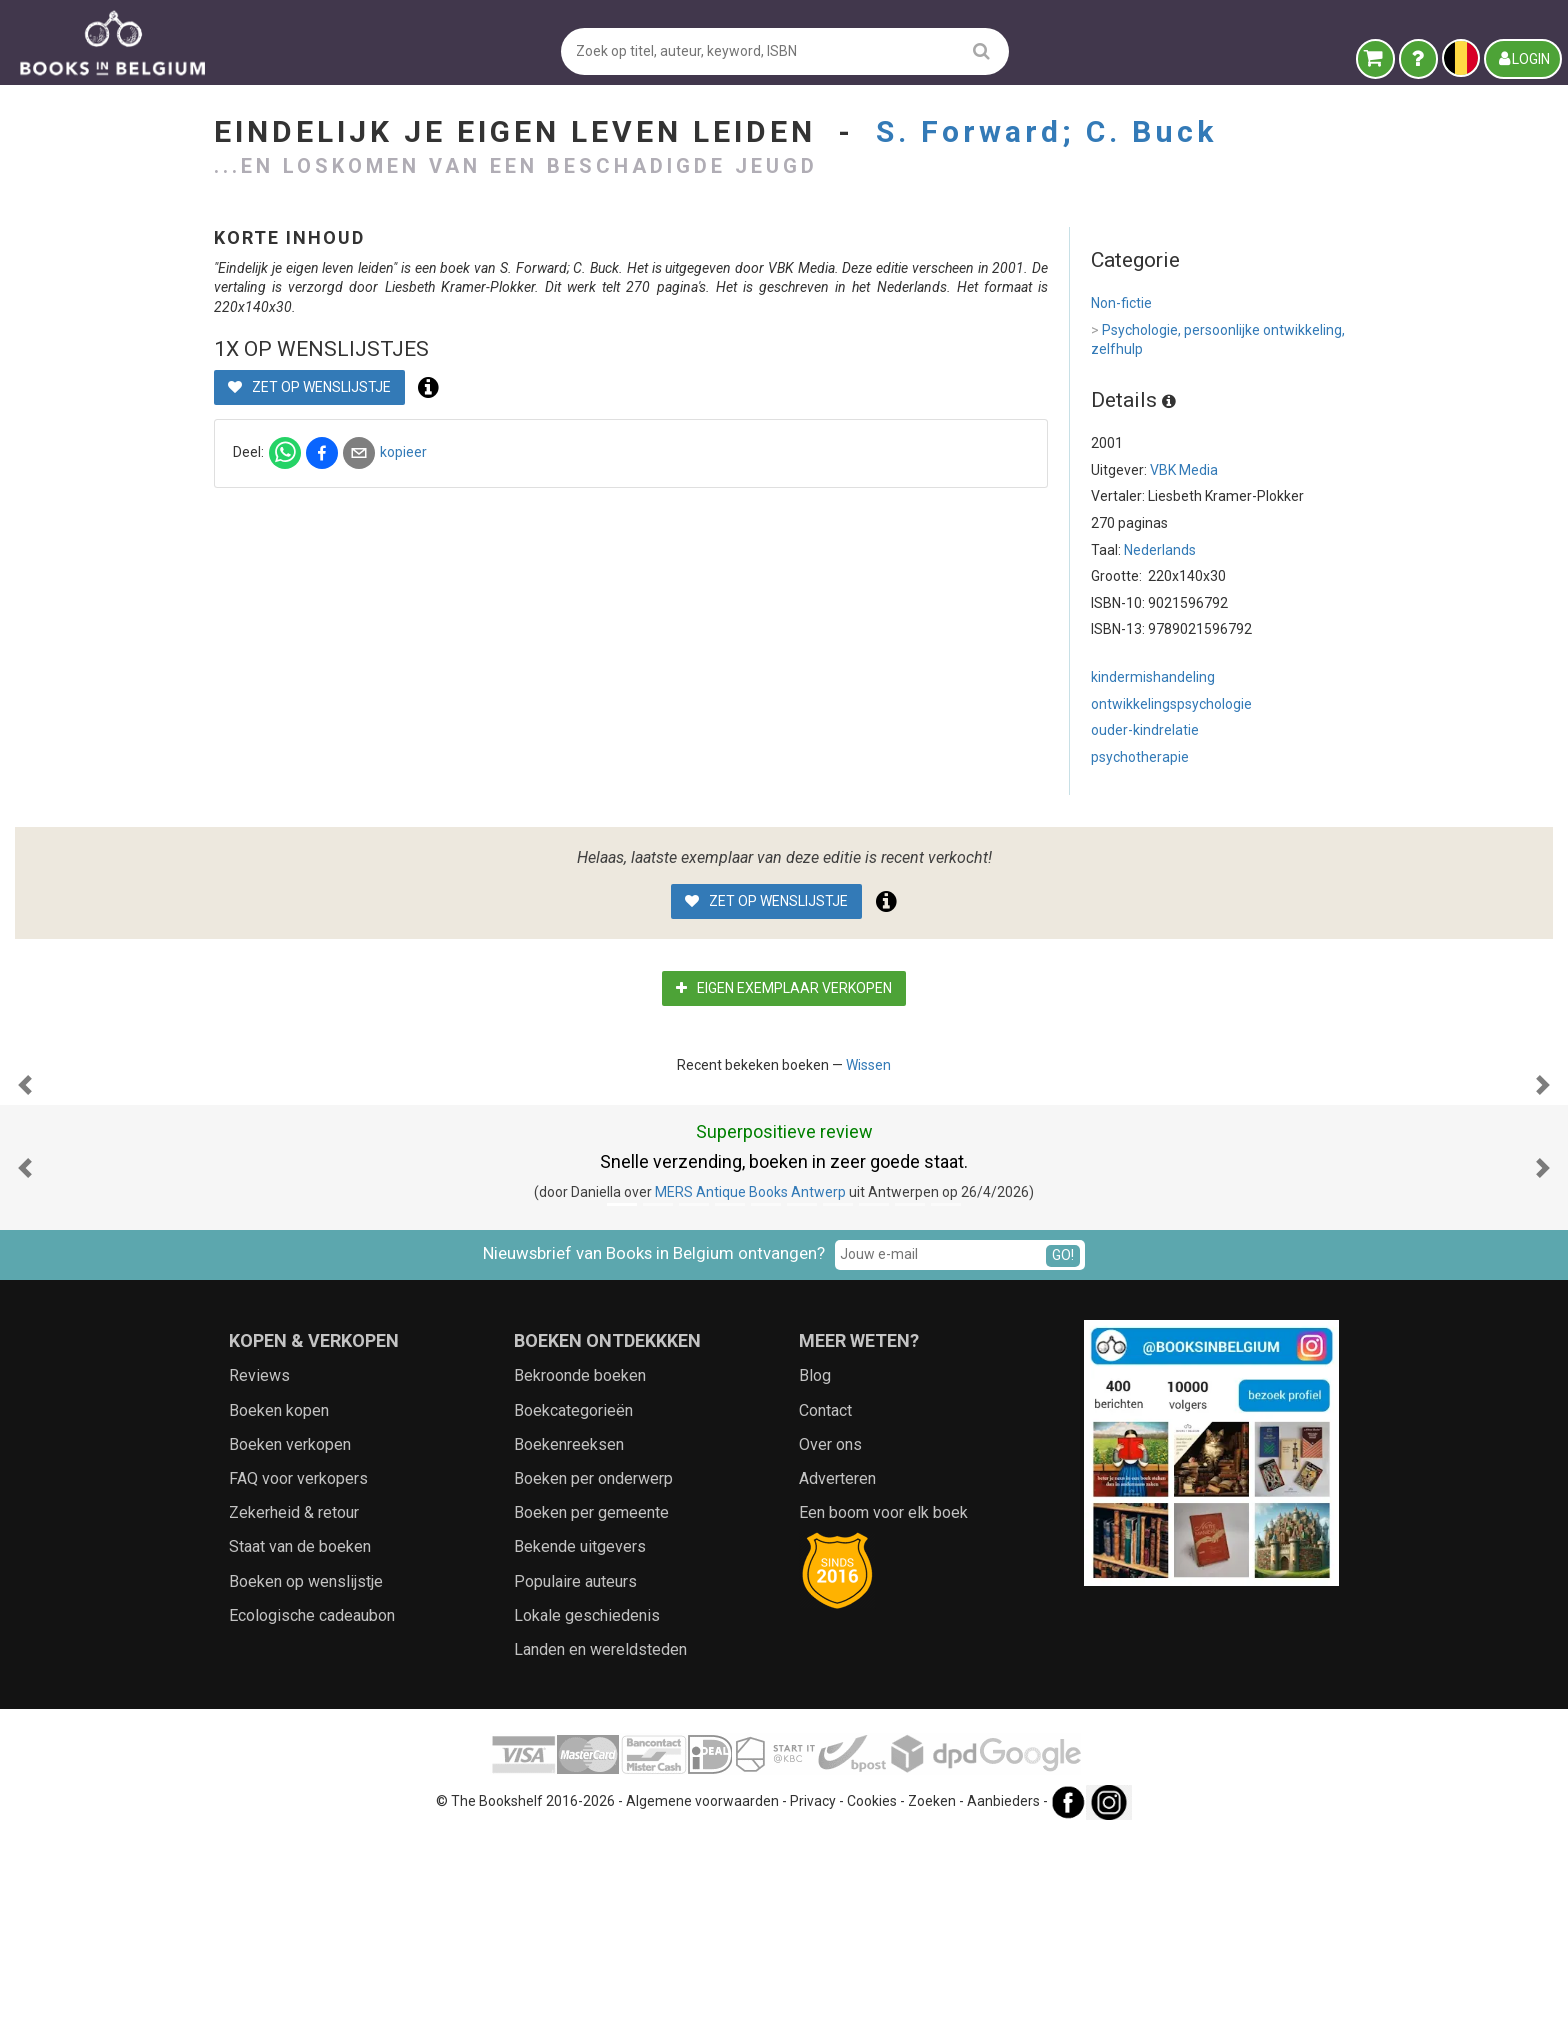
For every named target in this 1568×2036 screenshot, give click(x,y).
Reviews (259, 1575)
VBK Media (1184, 470)
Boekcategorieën (573, 1610)
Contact (825, 1610)
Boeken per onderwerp (593, 1678)
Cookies (872, 2001)
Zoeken (932, 2001)
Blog (815, 1575)
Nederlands (1160, 550)
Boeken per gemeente (591, 1712)
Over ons (830, 1644)
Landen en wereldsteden (600, 1849)
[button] (25, 1185)
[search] (981, 50)
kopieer (735, 471)
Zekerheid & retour (294, 1712)
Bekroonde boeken (580, 1575)
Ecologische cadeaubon (312, 1815)
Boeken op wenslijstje (306, 1781)
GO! (1063, 1455)
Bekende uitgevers (580, 1746)
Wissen (868, 1065)
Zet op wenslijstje (641, 406)
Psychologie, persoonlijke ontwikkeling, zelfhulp (1218, 339)
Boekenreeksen (569, 1644)
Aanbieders (1003, 2001)
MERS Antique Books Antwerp (750, 1392)
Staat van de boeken (300, 1746)
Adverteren (837, 1678)
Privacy (813, 2001)
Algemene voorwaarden (702, 2001)
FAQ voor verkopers (298, 1678)
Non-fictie (1121, 303)
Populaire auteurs (575, 1781)
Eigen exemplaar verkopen (784, 988)
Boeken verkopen (290, 1644)
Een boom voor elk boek (883, 1712)
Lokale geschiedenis (587, 1815)
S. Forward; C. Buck (1046, 131)
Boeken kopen (279, 1610)
